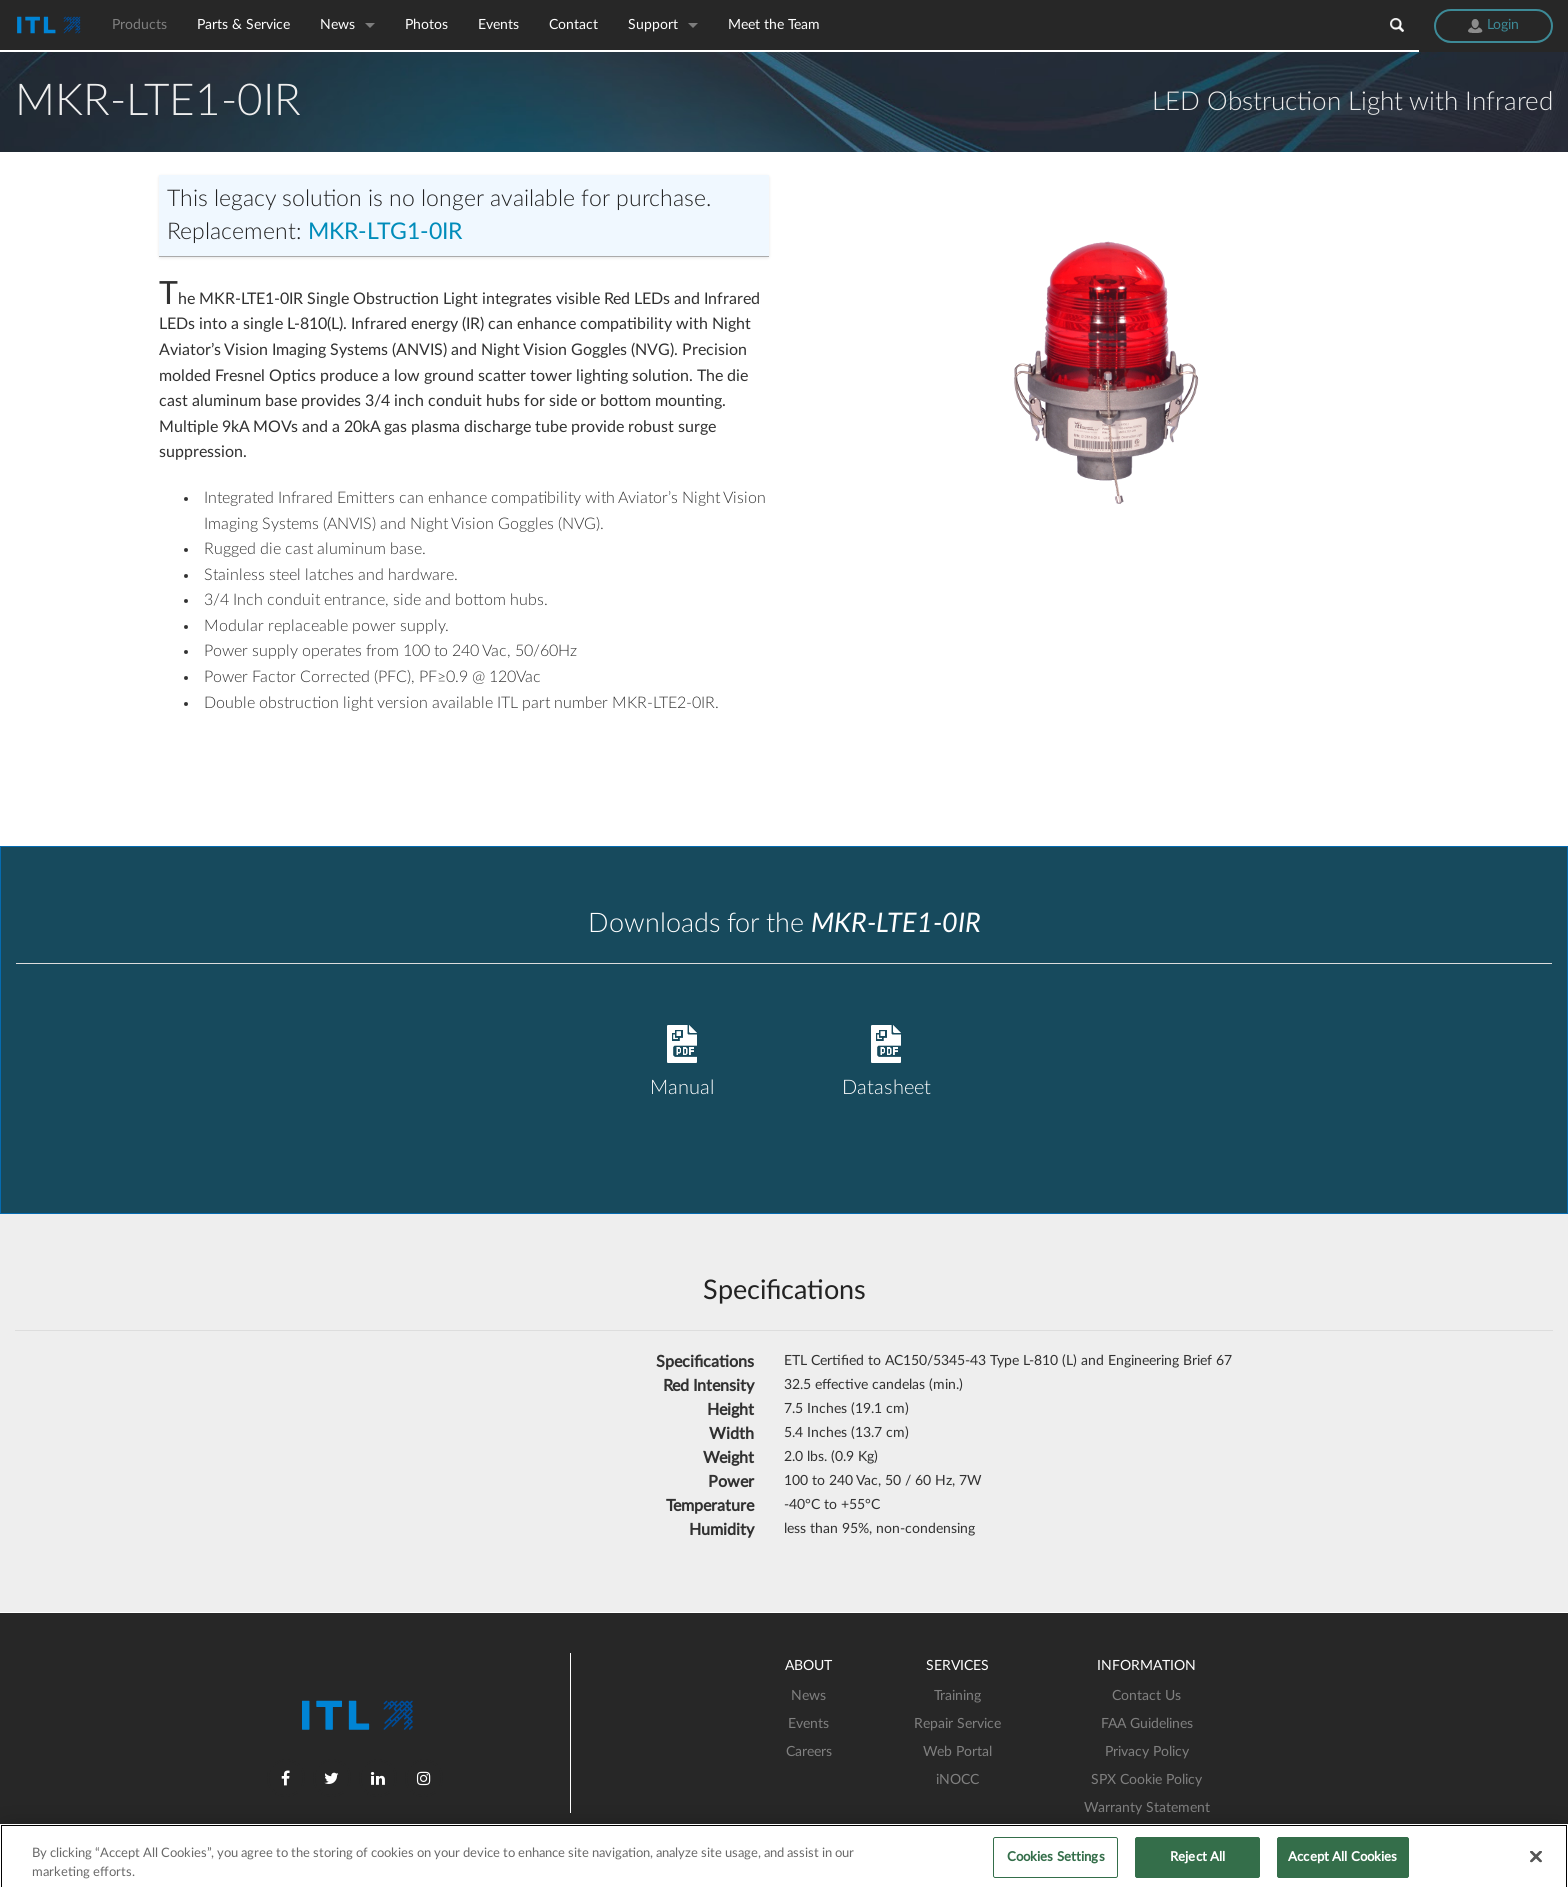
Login (1493, 25)
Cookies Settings (1056, 1864)
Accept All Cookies (1342, 1864)
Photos (426, 25)
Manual (682, 1040)
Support (653, 25)
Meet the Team (774, 25)
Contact (573, 25)
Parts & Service (243, 25)
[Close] (1536, 1863)
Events (498, 25)
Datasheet (886, 1040)
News (337, 25)
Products (139, 25)
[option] (1104, 367)
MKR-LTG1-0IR (385, 231)
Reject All (1197, 1864)
